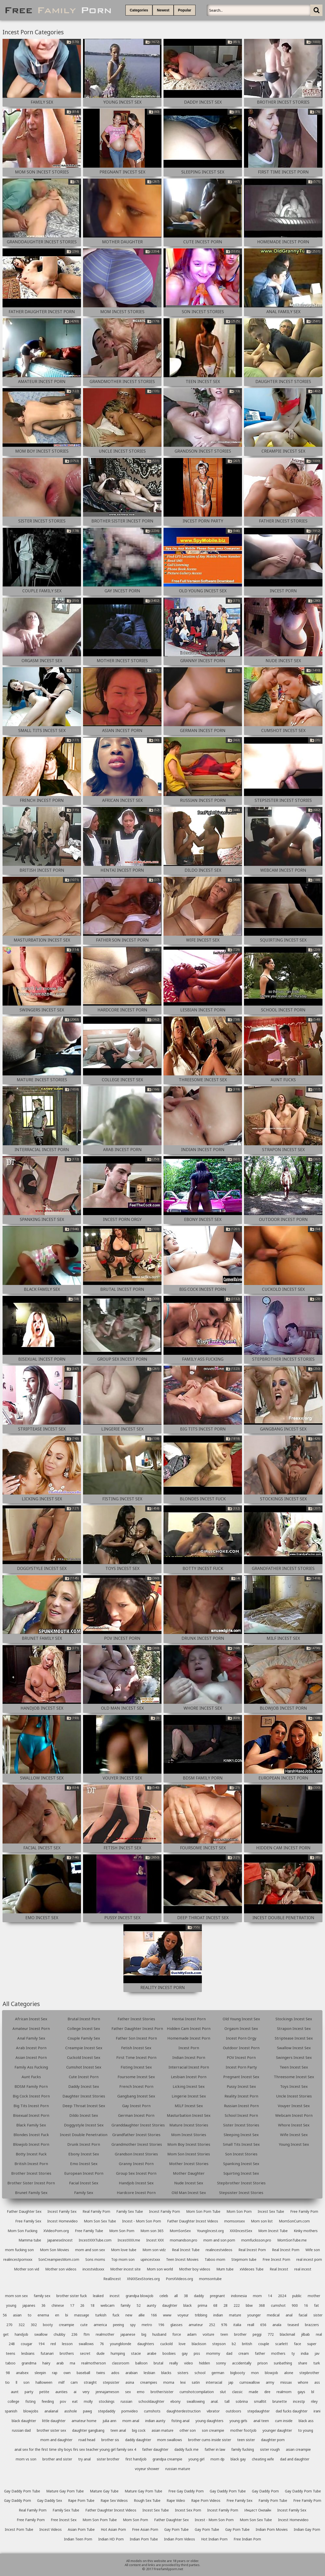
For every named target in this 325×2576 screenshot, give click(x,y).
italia (237, 2324)
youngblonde (120, 2343)
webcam (108, 2305)
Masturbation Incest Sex (188, 2115)
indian (218, 2315)
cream (243, 2353)
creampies (148, 2382)
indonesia (239, 2295)
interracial (214, 2382)
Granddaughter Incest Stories (138, 2124)
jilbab (305, 2334)
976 (224, 2324)
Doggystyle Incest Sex (84, 2124)
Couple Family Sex (84, 2038)
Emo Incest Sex (84, 2163)
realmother (105, 2334)
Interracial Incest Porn (189, 2067)
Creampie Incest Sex (83, 2047)
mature (235, 2315)
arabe (151, 2353)
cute (84, 2324)
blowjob (271, 2372)
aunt (15, 2391)
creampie (66, 2324)
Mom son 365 (152, 2230)
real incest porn (309, 2259)
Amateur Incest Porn (31, 2028)
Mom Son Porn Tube (203, 2211)
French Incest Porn (136, 2086)
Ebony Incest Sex (83, 2153)
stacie (136, 2353)
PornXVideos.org (179, 2278)
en (57, 2315)
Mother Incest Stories (188, 2163)
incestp (299, 2401)
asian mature (162, 2430)
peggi (257, 2334)
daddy (199, 2295)
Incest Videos (50, 2529)
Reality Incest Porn (241, 2095)
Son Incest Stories (241, 2153)
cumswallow (249, 2382)
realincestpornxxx (17, 2259)
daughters (145, 2343)
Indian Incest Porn (188, 2057)
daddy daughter (138, 2439)
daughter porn (273, 2439)
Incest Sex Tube (271, 2211)
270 (9, 2324)
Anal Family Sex (31, 2038)
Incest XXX (155, 2240)
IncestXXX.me (129, 2240)
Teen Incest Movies (182, 2259)
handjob (21, 2334)
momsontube (210, 2278)
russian (126, 2401)
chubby (59, 2334)
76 (102, 2343)
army (270, 2382)
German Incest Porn (136, 2115)
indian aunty (155, 2420)
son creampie (213, 2430)
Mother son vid (26, 2269)
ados (115, 2372)
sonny (221, 2363)
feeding (48, 2401)
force (176, 2334)
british (247, 2343)
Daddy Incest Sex (83, 2086)
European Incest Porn (83, 2173)
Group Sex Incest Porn (136, 2173)
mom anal (130, 2420)
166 (154, 2315)
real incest (302, 2269)
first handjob (136, 2459)
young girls (238, 2420)
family (126, 2305)
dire (267, 2391)
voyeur (183, 2315)
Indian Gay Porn (307, 2529)
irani (317, 2411)
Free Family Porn (304, 2211)
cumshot (278, 2305)
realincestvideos (219, 2249)
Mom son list (262, 2221)
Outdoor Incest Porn (241, 2047)
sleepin (40, 2372)
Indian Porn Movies (272, 2529)
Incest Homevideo (62, 2221)
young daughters (209, 2420)
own (67, 2372)
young (11, 2305)
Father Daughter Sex (24, 2211)
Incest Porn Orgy (241, 2038)
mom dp (217, 2459)
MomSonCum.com (294, 2221)
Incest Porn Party (241, 2067)
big (143, 2334)
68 (215, 2305)
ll (16, 2382)
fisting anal (180, 2420)
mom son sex (16, 2295)
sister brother (108, 2459)
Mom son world (160, 2269)
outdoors (233, 2411)
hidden (204, 2363)
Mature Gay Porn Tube (65, 2491)
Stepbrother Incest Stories (241, 2182)
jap (230, 2382)
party (29, 2391)
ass (317, 2382)
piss (197, 2353)
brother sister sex (51, 2430)
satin (196, 2382)
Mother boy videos (194, 2269)
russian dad (21, 2430)
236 (74, 2334)
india (304, 2353)
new (128, 2315)
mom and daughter (56, 2439)
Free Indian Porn (247, 2539)
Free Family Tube (89, 2230)
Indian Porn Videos (179, 2539)
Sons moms (95, 2259)
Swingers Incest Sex (294, 2057)
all (176, 2295)
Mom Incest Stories (188, 2134)
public (297, 2295)
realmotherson (93, 2363)
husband (159, 2334)
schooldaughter (151, 2401)
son (26, 2382)
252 (212, 2324)
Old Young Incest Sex (241, 2018)
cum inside (283, 2420)
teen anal (118, 2430)
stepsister (111, 2382)
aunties (61, 2391)
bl (312, 2391)
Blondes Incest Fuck (31, 2134)
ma (72, 2363)
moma (168, 2382)
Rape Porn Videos (205, 2500)
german (218, 2372)
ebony (175, 2401)
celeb (163, 2295)
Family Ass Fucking (31, 2067)
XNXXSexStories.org (143, 2278)
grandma (29, 2363)
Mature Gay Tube (104, 2491)
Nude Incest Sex (188, 2182)
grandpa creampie (167, 2459)
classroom (120, 2363)
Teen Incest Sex (294, 2067)
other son (188, 2430)
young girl (196, 2459)
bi (66, 2315)
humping (118, 2353)
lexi (183, 2382)
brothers (67, 2353)
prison (262, 2363)
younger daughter (277, 2430)
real (319, 2334)
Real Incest (279, 2269)
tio (7, 2382)
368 (262, 2305)
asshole (70, 2411)
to (29, 2315)
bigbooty (237, 2372)
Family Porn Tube (272, 2500)
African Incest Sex (31, 2018)
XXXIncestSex (241, 2230)
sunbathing (283, 2363)
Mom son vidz (154, 2249)
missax (286, 2382)
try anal (84, 2459)
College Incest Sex (83, 2028)
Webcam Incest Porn (294, 2115)
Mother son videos (60, 2269)
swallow (40, 2334)
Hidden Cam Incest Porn (188, 2028)
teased (293, 2324)
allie (141, 2315)
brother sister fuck (71, 2295)
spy (133, 2324)
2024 (282, 2295)
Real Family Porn (96, 2211)
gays (301, 2391)
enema (43, 2315)
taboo (10, 2363)
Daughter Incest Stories (83, 2095)
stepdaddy (106, 2411)
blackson (199, 2343)
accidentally (241, 2363)
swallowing (196, 2401)
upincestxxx (150, 2259)
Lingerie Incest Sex (189, 2095)
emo (140, 2391)
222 (237, 2305)
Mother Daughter (189, 2173)
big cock (138, 2430)
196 (161, 2324)
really (173, 2363)
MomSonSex (180, 2230)
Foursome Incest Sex (136, 2076)
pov (63, 2401)
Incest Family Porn (164, 2211)
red (53, 2343)
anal (289, 2315)
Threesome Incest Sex (294, 2076)
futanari (47, 2353)
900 (295, 2305)
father (260, 2353)
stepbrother (309, 2372)
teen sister (246, 2439)
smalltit (260, 2401)
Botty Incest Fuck (31, 2153)
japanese (127, 2334)
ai (75, 2391)
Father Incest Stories (136, 2018)
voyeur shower (147, 2468)
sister (317, 2315)
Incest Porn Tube (19, 2529)
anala (276, 2324)
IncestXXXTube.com (95, 2240)
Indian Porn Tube (144, 2539)
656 (263, 2324)
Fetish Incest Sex (136, 2047)
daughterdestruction (184, 2411)
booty (48, 2324)
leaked (98, 2295)
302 (34, 2324)
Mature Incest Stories (188, 2124)
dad (229, 2353)
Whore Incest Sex (294, 2124)
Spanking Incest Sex (241, 2163)
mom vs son (26, 2459)
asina (129, 2382)
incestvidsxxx (93, 2269)
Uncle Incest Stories (294, 2095)
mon (255, 2372)
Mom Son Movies (54, 2249)
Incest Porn (188, 2047)
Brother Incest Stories (31, 2173)
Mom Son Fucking (22, 2230)
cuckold (166, 2343)
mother (314, 2295)
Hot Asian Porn (113, 2529)
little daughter (54, 2420)
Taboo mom (215, 2259)
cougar (26, 2343)
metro (147, 2324)
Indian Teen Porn (78, 2539)
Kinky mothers (306, 2230)
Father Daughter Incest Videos (192, 2221)
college (13, 2401)
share (302, 2363)
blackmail (287, 2334)
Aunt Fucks (31, 2076)
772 (271, 2334)
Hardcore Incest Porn (136, 2192)
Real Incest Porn (252, 2249)
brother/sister (162, 2391)
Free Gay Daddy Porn (186, 2491)
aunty (151, 2305)
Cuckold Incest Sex (83, 2057)
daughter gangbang (88, 2430)
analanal (51, 2411)
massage (81, 2315)
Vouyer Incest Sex (294, 2105)
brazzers (312, 2324)
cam (74, 2382)
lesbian (149, 2372)
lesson (67, 2343)
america (100, 2324)
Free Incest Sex (63, 2519)
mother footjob (243, 2430)
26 (82, 2305)
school (199, 2372)
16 (306, 2305)
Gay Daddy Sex (49, 2500)
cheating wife (263, 2459)
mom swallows (169, 2439)
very (86, 2391)
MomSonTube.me (292, 2240)
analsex (22, 2372)
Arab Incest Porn (31, 2047)
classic (237, 2391)
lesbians (28, 2353)
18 (92, 2305)
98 (8, 2372)
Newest (163, 10)
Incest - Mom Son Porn (141, 2221)
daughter (169, 2305)
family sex (42, 2295)
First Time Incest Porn (136, 2057)
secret (85, 2353)
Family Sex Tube (129, 2211)
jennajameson (107, 2391)
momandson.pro (183, 2240)
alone (288, 2372)
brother (240, 2334)
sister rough (270, 2449)
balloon (141, 2363)
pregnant (217, 2295)
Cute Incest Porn (84, 2076)
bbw (249, 2305)
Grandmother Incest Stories (136, 2144)
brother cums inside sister (209, 2439)
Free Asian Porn (145, 2529)
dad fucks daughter (291, 2411)
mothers (278, 2353)
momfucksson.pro (256, 2240)
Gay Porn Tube (176, 2529)
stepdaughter (258, 2411)
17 (72, 2305)
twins (100, 2372)
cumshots (152, 2411)
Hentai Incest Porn (189, 2018)
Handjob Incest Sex (136, 2182)
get (6, 2334)
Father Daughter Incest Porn (137, 2028)
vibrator (213, 2411)
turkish (100, 2315)
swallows (86, 2343)
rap (54, 2372)
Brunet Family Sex (31, 2192)
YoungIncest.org (210, 2230)
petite (44, 2391)
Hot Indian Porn (214, 2539)
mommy (213, 2353)
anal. (214, 2401)
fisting (30, 2401)
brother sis (110, 2439)
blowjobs (30, 2411)
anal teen (261, 2420)
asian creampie (298, 2449)
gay (185, 2353)
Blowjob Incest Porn (31, 2144)
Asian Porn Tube (81, 2529)
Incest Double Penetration (83, 2134)
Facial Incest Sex (83, 2182)
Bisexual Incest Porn (31, 2115)
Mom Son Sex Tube (100, 2221)
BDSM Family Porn (31, 2086)
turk (316, 2363)
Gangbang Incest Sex (136, 2095)
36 (43, 2305)
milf (61, 2382)
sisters (182, 2372)
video (188, 2363)
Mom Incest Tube (273, 2230)
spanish (11, 2411)
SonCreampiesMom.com (58, 2259)
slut (223, 2391)
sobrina (242, 2401)
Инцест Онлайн (257, 2510)
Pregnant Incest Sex (241, 2076)
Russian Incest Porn (241, 2105)
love (182, 2343)
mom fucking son (19, 2249)
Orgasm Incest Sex (241, 2028)
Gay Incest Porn (136, 2105)
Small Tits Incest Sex (241, 2144)
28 (225, 2305)
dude (100, 2353)
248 (12, 2343)
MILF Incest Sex (189, 2105)
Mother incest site (125, 2269)
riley (314, 2401)
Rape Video (176, 2500)
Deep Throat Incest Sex (83, 2105)
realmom (284, 2391)
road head (86, 2439)
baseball (83, 2372)
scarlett (281, 2343)
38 (186, 2295)
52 (139, 2305)
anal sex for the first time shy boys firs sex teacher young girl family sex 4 (75, 2449)
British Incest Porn (31, 2163)
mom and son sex (90, 2249)
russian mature (177, 2468)
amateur (196, 2324)
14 (270, 2295)
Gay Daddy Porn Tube (22, 2491)
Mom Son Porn (239, 2211)
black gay (238, 2459)
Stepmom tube (243, 2259)
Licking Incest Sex (189, 2086)
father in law (215, 2449)
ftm (87, 2334)
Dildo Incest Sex (83, 2115)
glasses (176, 2324)
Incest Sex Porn (188, 2510)
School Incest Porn (241, 2115)
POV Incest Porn (241, 2057)
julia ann (109, 2420)
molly (88, 2401)
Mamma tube (30, 2240)
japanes (28, 2305)
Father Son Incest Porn (136, 2038)
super (311, 2343)
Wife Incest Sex (294, 2134)
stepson (219, 2343)
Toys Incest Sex (294, 2086)
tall (227, 2401)
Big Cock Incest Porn (31, 2095)
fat (316, 2305)
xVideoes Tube (252, 2269)
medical (273, 2315)
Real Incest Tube (186, 2249)
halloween (44, 2382)
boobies (169, 2353)
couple (263, 2343)
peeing (118, 2324)
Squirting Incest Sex (241, 2173)
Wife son (312, 2249)
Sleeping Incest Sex (241, 2134)
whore (303, 2382)
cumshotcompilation (197, 2391)
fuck (115, 2315)
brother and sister (57, 2459)
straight (90, 2382)
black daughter (24, 2420)
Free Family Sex (28, 2221)
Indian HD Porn (111, 2539)
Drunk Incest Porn (83, 2144)
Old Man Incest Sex (189, 2192)
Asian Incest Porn (31, 2057)
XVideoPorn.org (56, 2230)
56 (5, 2315)
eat (75, 2401)
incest (115, 2295)
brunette (279, 2401)
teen (224, 2334)
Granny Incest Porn (136, 2163)
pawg (87, 2411)
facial (303, 2315)
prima (202, 2305)
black (187, 2305)
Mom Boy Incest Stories (188, 2144)
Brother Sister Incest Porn (31, 2182)
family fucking (242, 2449)
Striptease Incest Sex (294, 2038)
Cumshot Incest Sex (83, 2067)
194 (41, 2343)
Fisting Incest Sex (136, 2067)
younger (254, 2315)
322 (22, 2324)
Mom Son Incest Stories (188, 2153)
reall (250, 2324)
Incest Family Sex (61, 2211)
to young (305, 2430)
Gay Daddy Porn (265, 2491)
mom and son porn (219, 2240)
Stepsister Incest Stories (241, 2192)
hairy (46, 2363)
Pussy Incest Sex (241, 2086)
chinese (58, 2305)
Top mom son (123, 2259)
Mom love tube (123, 2249)
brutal (158, 2363)
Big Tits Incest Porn (31, 2105)
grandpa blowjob (139, 2295)
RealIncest (112, 2278)
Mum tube (225, 2269)
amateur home (84, 2420)
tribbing (201, 2315)
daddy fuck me (186, 2449)
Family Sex (83, 2192)
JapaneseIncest (60, 2240)
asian (17, 2315)
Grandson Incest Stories (136, 2153)
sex (128, 2391)
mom (257, 2295)
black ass (306, 2420)
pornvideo (129, 2411)
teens (10, 2353)
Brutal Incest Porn (84, 2018)
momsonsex (234, 2221)
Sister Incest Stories (241, 2124)
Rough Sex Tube (147, 2500)
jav (317, 2353)
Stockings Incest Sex (293, 2018)
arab (60, 2363)
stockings (107, 2401)
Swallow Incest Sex (294, 2047)
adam (192, 2334)
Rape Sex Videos (114, 2500)
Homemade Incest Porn (188, 2038)
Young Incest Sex (294, 2144)
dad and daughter (294, 2459)
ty (293, 2353)
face (297, 2343)
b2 (234, 2343)
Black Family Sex (31, 2124)
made (253, 2391)
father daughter (155, 2449)
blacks (166, 2372)
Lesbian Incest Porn (188, 2076)
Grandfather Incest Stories (136, 2134)
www (167, 2315)
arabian (131, 2372)
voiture (208, 2334)
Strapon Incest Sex (294, 2028)
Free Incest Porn (276, 2259)
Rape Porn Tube (81, 2500)
